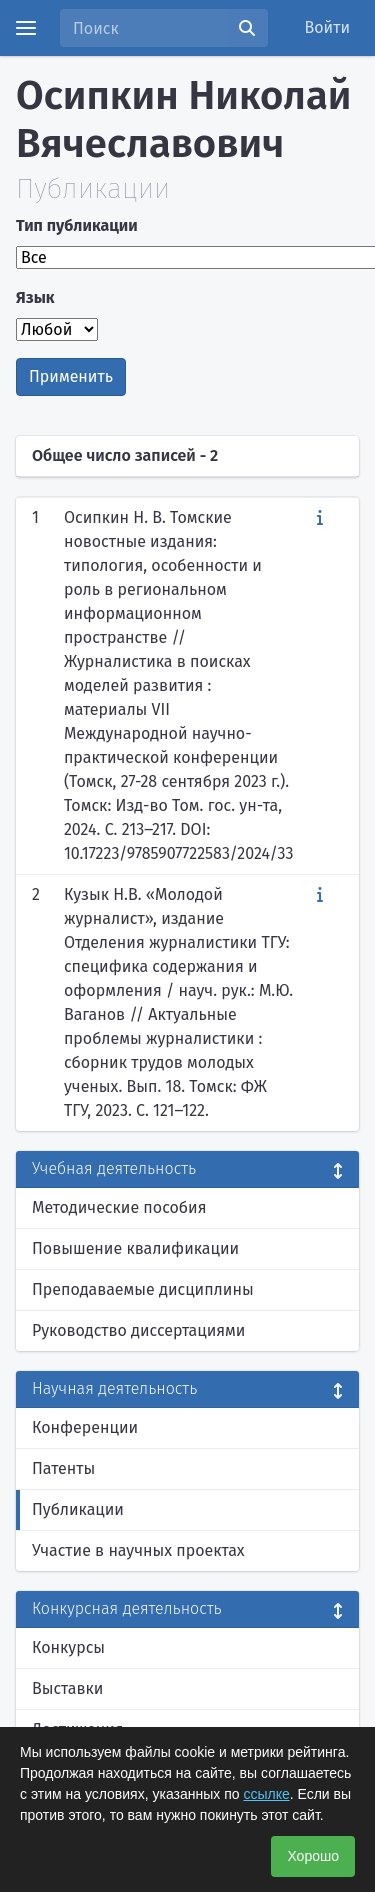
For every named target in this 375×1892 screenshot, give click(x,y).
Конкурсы (68, 1647)
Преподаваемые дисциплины (143, 1289)
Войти (328, 27)
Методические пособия (119, 1207)
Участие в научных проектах (138, 1550)
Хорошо (313, 1856)
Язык (35, 297)
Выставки (67, 1688)
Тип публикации (77, 225)
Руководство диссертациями (138, 1330)
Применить (71, 376)
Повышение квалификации (135, 1248)
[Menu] (26, 28)
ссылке (266, 1794)
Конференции (85, 1427)
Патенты (63, 1468)
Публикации (78, 1509)
